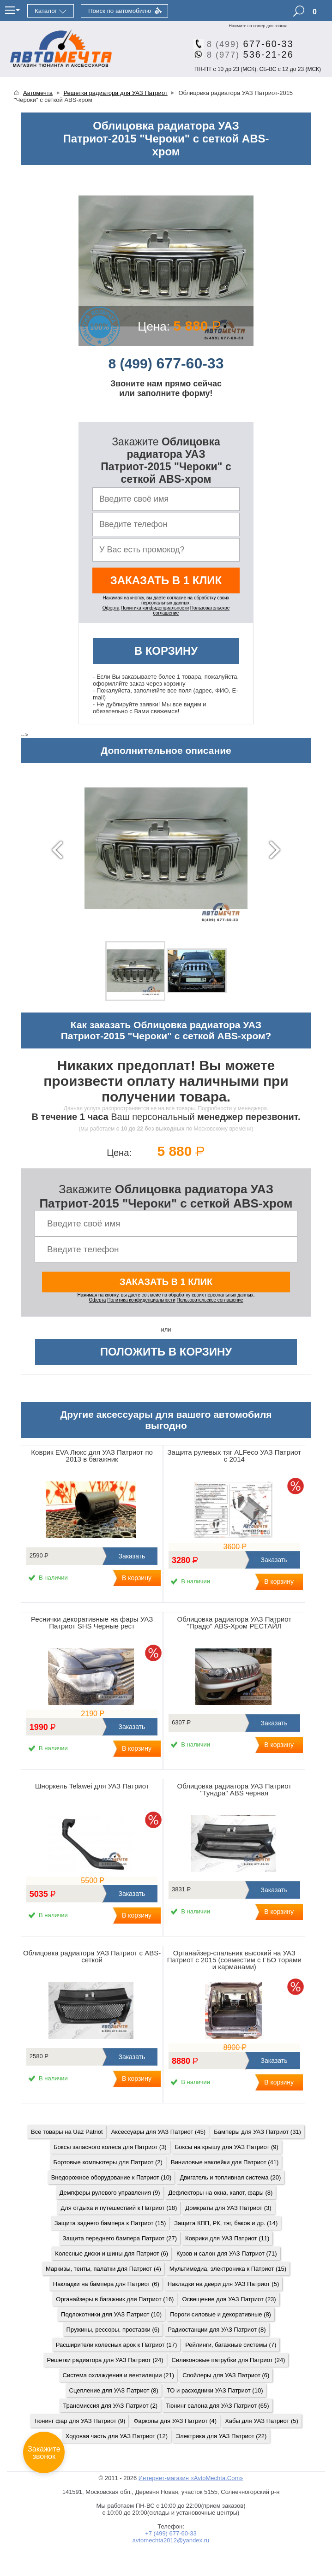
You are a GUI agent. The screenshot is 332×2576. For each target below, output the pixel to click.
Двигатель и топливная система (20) (230, 2177)
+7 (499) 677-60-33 (171, 2533)
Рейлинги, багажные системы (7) (230, 2344)
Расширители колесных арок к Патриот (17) (116, 2344)
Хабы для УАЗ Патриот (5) (261, 2420)
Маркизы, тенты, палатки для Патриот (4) (103, 2268)
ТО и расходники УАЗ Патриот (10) (215, 2390)
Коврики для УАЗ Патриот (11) (227, 2238)
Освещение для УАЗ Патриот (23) (229, 2299)
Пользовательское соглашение (210, 1300)
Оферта (111, 607)
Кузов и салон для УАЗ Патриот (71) (226, 2253)
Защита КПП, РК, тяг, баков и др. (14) (226, 2223)
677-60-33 (247, 44)
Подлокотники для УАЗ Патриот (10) (111, 2314)
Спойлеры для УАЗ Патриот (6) (225, 2375)
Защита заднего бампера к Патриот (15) (110, 2223)
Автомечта (38, 92)
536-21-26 (247, 54)
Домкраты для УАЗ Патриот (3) (228, 2207)
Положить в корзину (166, 1351)
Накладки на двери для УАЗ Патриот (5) (223, 2283)
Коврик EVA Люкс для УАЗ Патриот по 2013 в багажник (92, 1455)
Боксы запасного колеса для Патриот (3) (110, 2147)
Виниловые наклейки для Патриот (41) (225, 2162)
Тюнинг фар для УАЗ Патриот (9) (79, 2420)
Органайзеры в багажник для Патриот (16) (115, 2299)
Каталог (46, 10)
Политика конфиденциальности (155, 607)
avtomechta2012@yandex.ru (171, 2540)
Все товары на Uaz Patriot (67, 2131)
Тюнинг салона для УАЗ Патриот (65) (217, 2405)
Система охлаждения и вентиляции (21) (119, 2375)
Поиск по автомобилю (119, 10)
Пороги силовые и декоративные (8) (220, 2314)
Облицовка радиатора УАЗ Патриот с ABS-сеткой (92, 1956)
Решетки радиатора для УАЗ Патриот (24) (105, 2360)
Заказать (130, 1556)
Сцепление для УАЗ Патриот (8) (113, 2390)
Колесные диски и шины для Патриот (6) (111, 2253)
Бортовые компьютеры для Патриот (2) (108, 2162)
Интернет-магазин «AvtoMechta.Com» (191, 2478)
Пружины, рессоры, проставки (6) (113, 2329)
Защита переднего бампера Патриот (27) (120, 2238)
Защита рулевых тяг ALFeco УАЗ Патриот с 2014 (235, 1455)
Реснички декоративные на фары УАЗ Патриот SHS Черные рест (92, 1622)
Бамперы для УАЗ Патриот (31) (257, 2131)
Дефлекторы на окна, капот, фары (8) (221, 2192)
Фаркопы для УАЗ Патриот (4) (175, 2420)
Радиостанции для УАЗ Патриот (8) (217, 2329)
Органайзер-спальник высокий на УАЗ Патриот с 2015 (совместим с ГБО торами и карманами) (234, 1960)
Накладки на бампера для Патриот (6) (106, 2283)
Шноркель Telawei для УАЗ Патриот (92, 1786)
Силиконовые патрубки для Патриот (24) (228, 2360)
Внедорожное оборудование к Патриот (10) (111, 2177)
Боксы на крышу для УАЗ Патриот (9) (226, 2147)
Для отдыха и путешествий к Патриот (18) (118, 2207)
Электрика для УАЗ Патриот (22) (221, 2436)
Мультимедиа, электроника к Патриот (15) (227, 2268)
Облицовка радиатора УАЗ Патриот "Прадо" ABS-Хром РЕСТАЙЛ (234, 1622)
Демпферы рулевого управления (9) (110, 2192)
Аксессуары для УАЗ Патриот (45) (158, 2131)
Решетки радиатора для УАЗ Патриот (116, 92)
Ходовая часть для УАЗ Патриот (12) (117, 2436)
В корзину (166, 651)
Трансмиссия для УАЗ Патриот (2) (110, 2405)
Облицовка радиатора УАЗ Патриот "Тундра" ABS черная (234, 1789)
